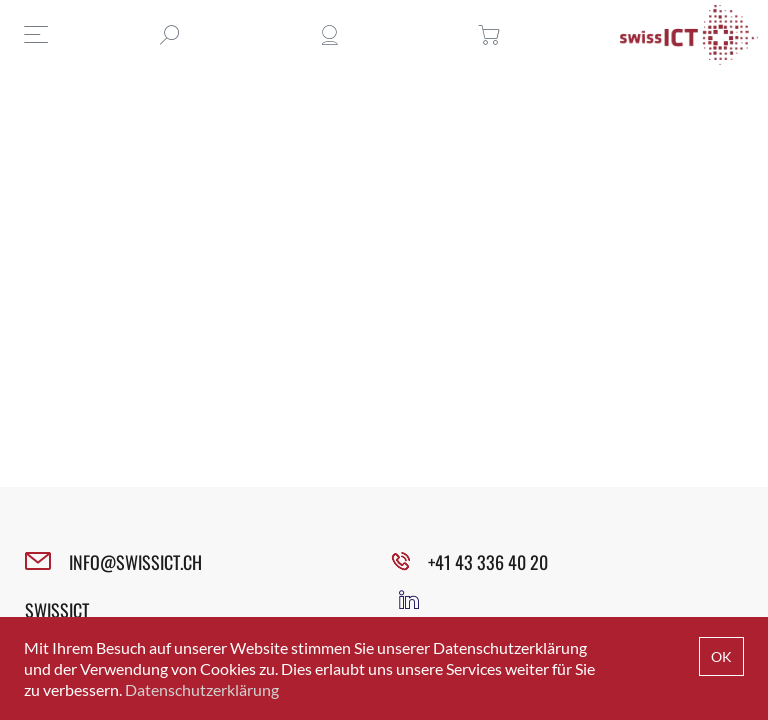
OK (721, 656)
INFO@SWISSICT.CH (135, 562)
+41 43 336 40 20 (488, 562)
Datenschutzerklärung (202, 689)
